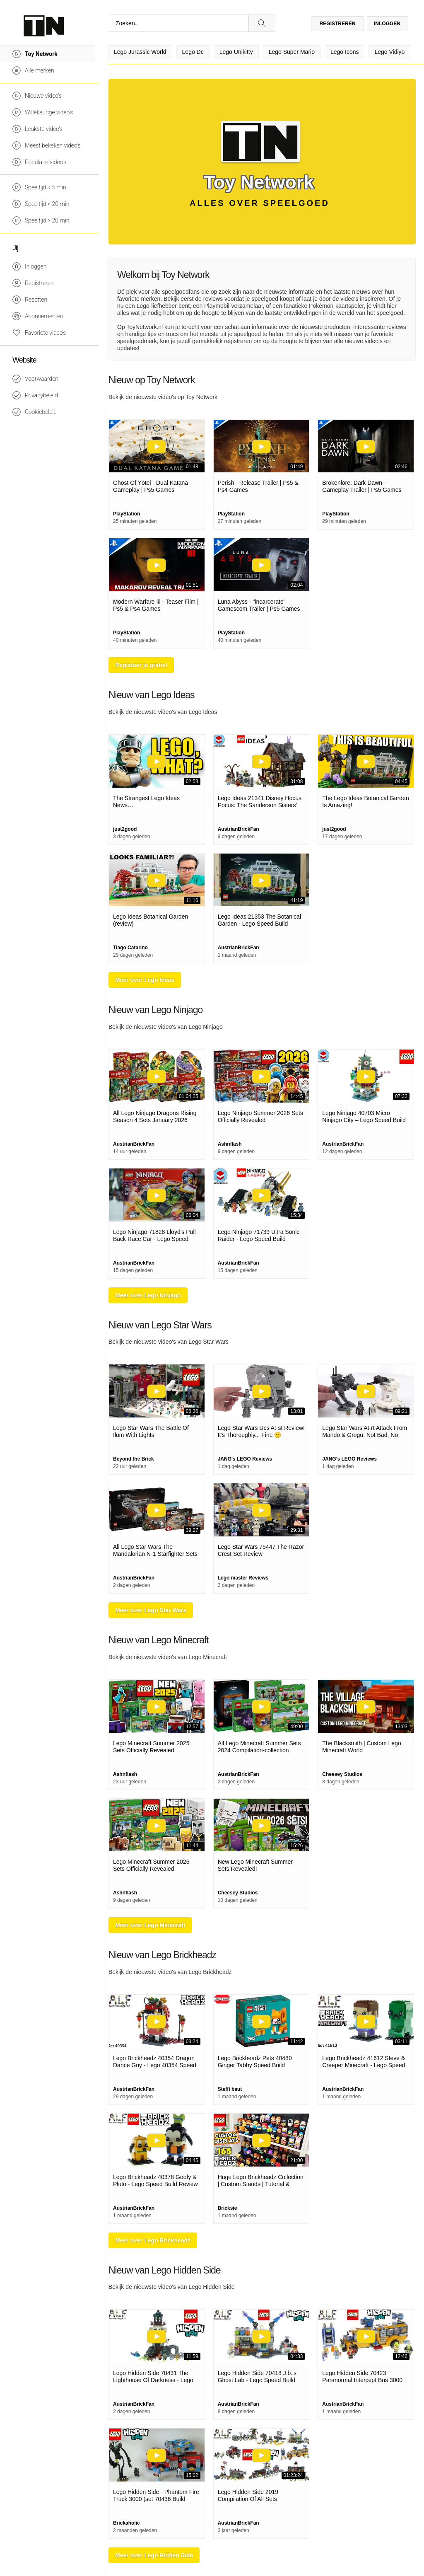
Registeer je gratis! (141, 665)
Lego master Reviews (243, 1578)
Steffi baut (230, 2089)
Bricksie (227, 2208)
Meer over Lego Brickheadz (152, 2240)
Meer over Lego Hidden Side (154, 2555)
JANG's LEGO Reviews (245, 1459)
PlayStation (126, 514)
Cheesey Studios (342, 1774)
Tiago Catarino (130, 948)
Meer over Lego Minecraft (150, 1925)
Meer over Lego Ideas (144, 980)
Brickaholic (126, 2523)
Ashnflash (230, 1144)
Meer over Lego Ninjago (148, 1295)
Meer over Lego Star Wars (150, 1610)
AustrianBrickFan (238, 829)
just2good (125, 829)
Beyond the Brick (133, 1459)
